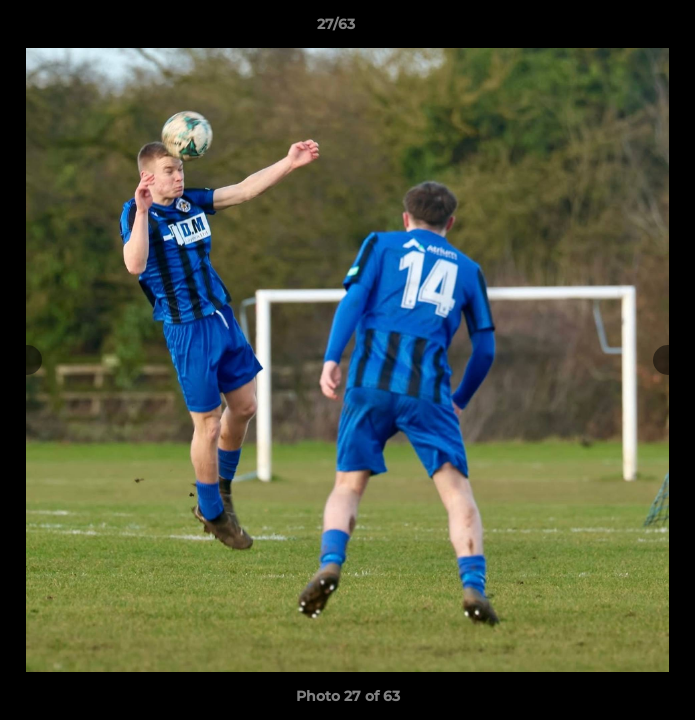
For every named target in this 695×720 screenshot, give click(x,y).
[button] (623, 29)
